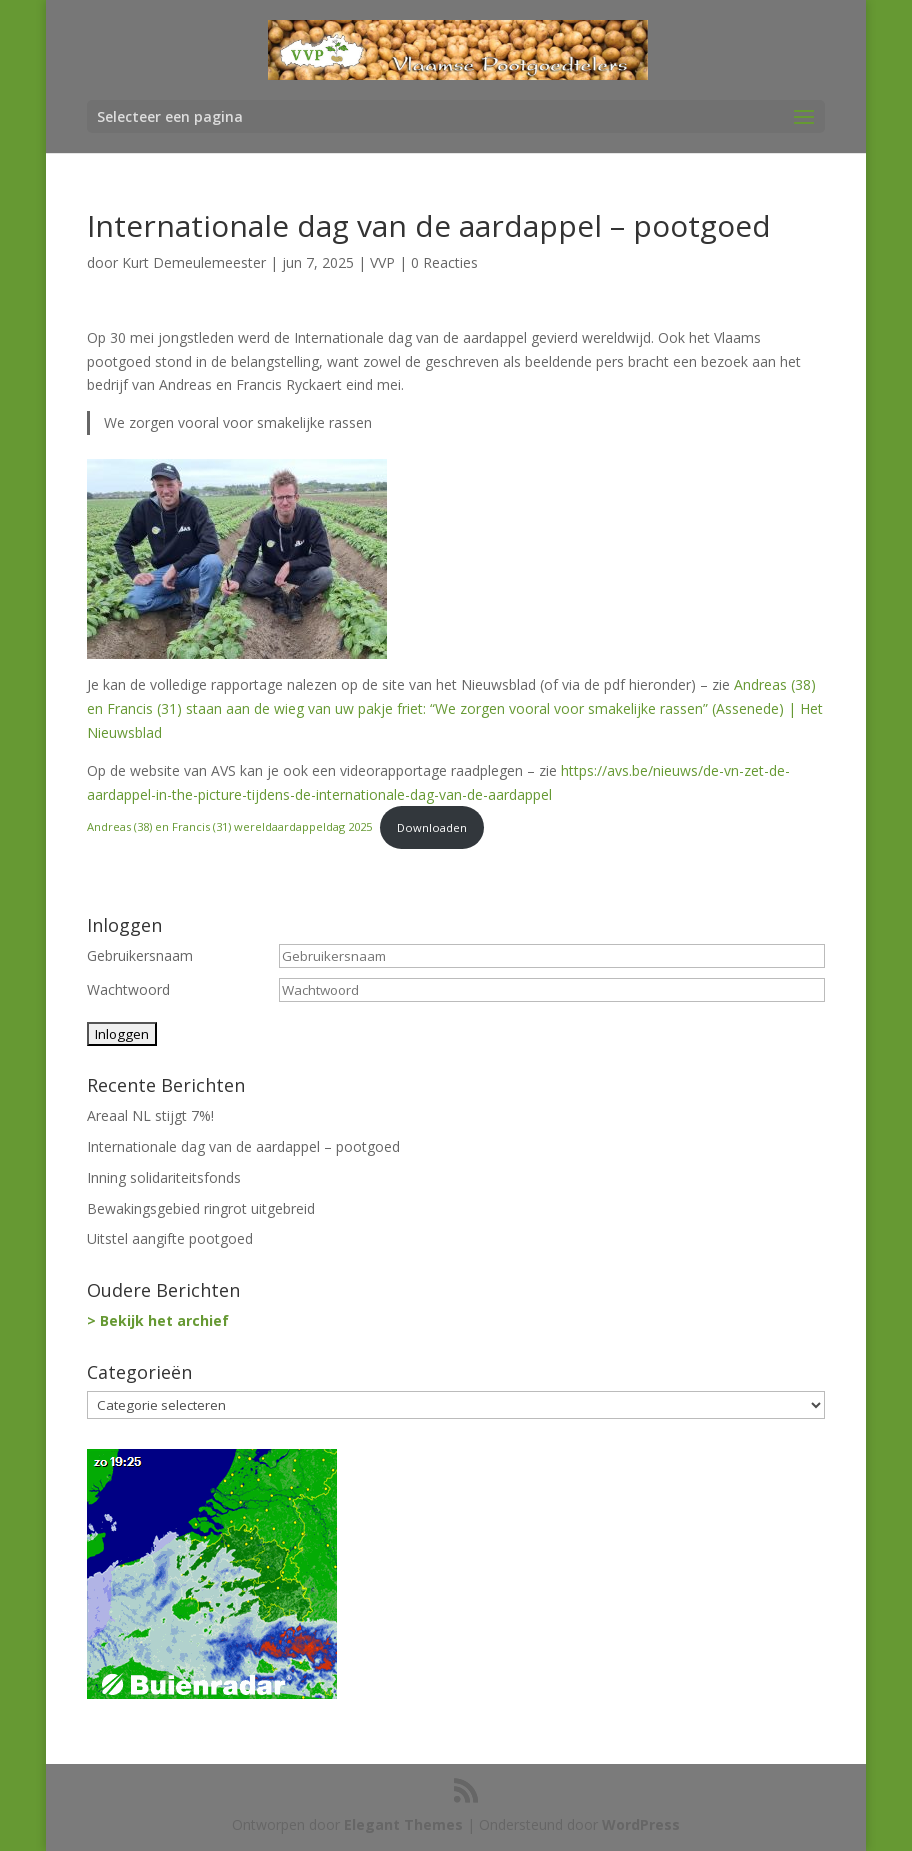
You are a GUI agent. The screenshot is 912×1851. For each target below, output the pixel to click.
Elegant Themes (403, 1824)
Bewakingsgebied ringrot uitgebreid (201, 1208)
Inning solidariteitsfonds (164, 1177)
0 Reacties (444, 262)
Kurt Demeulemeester (194, 262)
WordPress (641, 1824)
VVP (382, 262)
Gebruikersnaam (140, 955)
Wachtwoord (128, 989)
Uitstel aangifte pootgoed (170, 1238)
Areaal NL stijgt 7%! (150, 1115)
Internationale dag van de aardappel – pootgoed (243, 1146)
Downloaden (432, 827)
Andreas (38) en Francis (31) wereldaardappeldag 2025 (229, 827)
